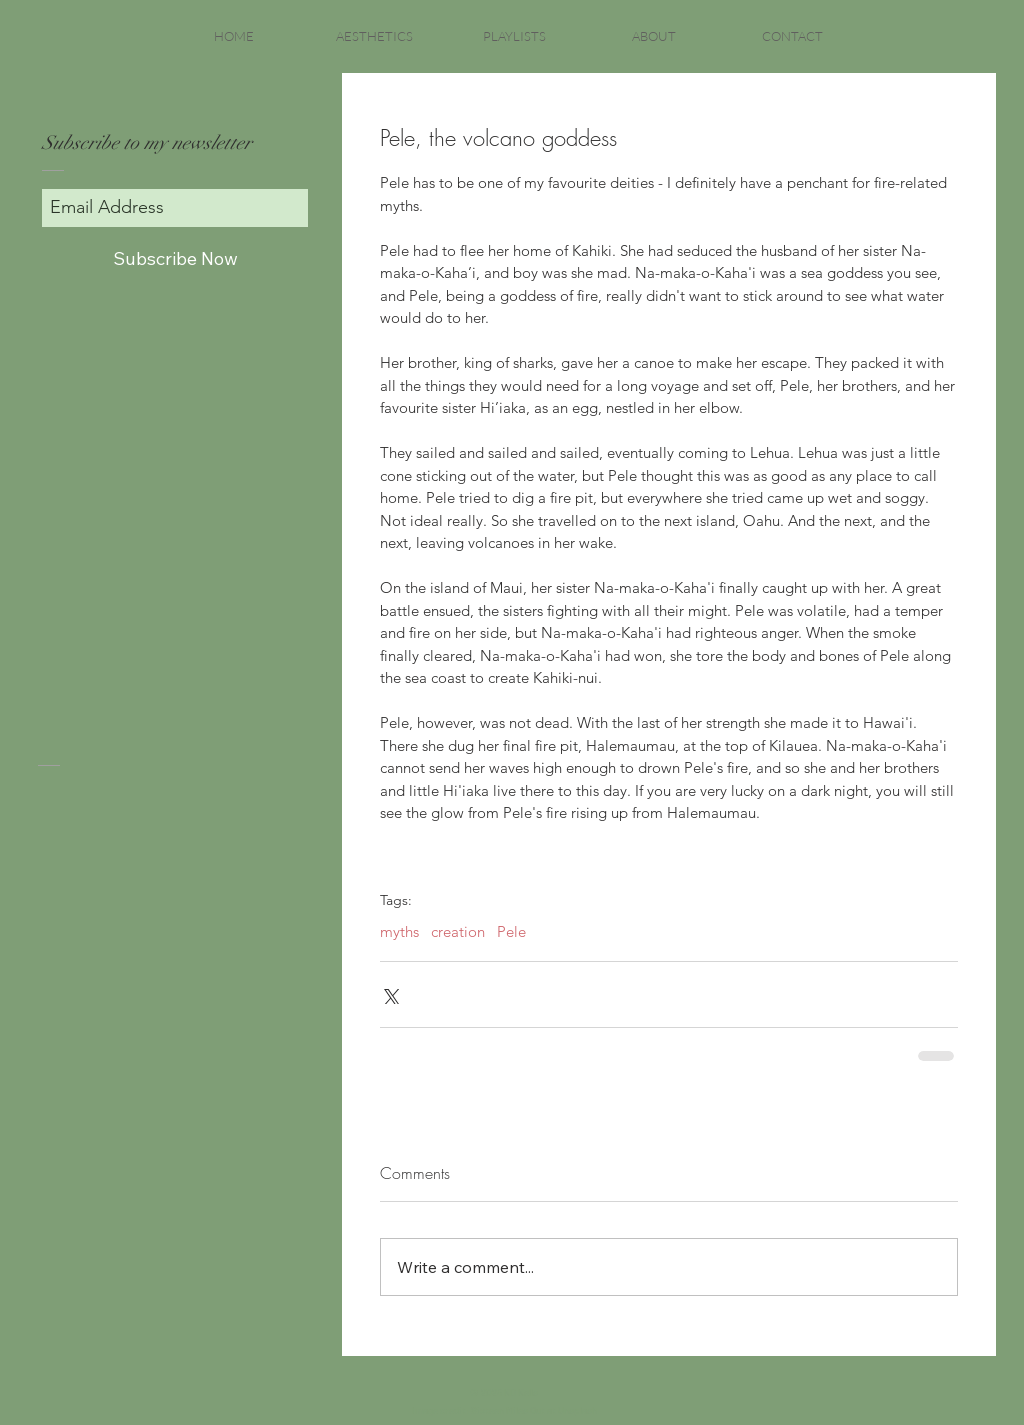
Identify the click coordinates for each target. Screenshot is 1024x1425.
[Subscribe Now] (175, 258)
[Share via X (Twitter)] (389, 994)
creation (458, 932)
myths (399, 932)
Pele (511, 932)
